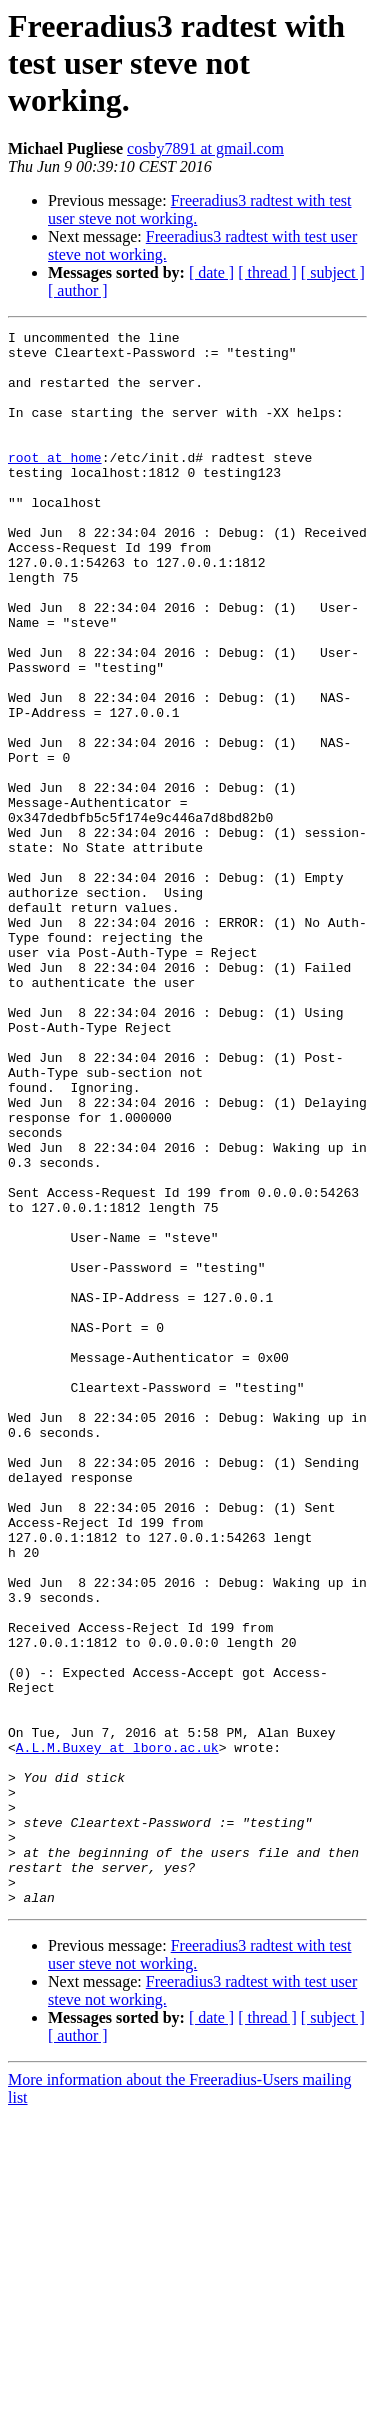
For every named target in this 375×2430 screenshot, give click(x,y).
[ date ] (211, 272)
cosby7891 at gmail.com (205, 148)
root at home (55, 484)
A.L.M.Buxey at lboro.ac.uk (117, 2032)
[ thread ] (267, 272)
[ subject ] (333, 272)
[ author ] (78, 290)
